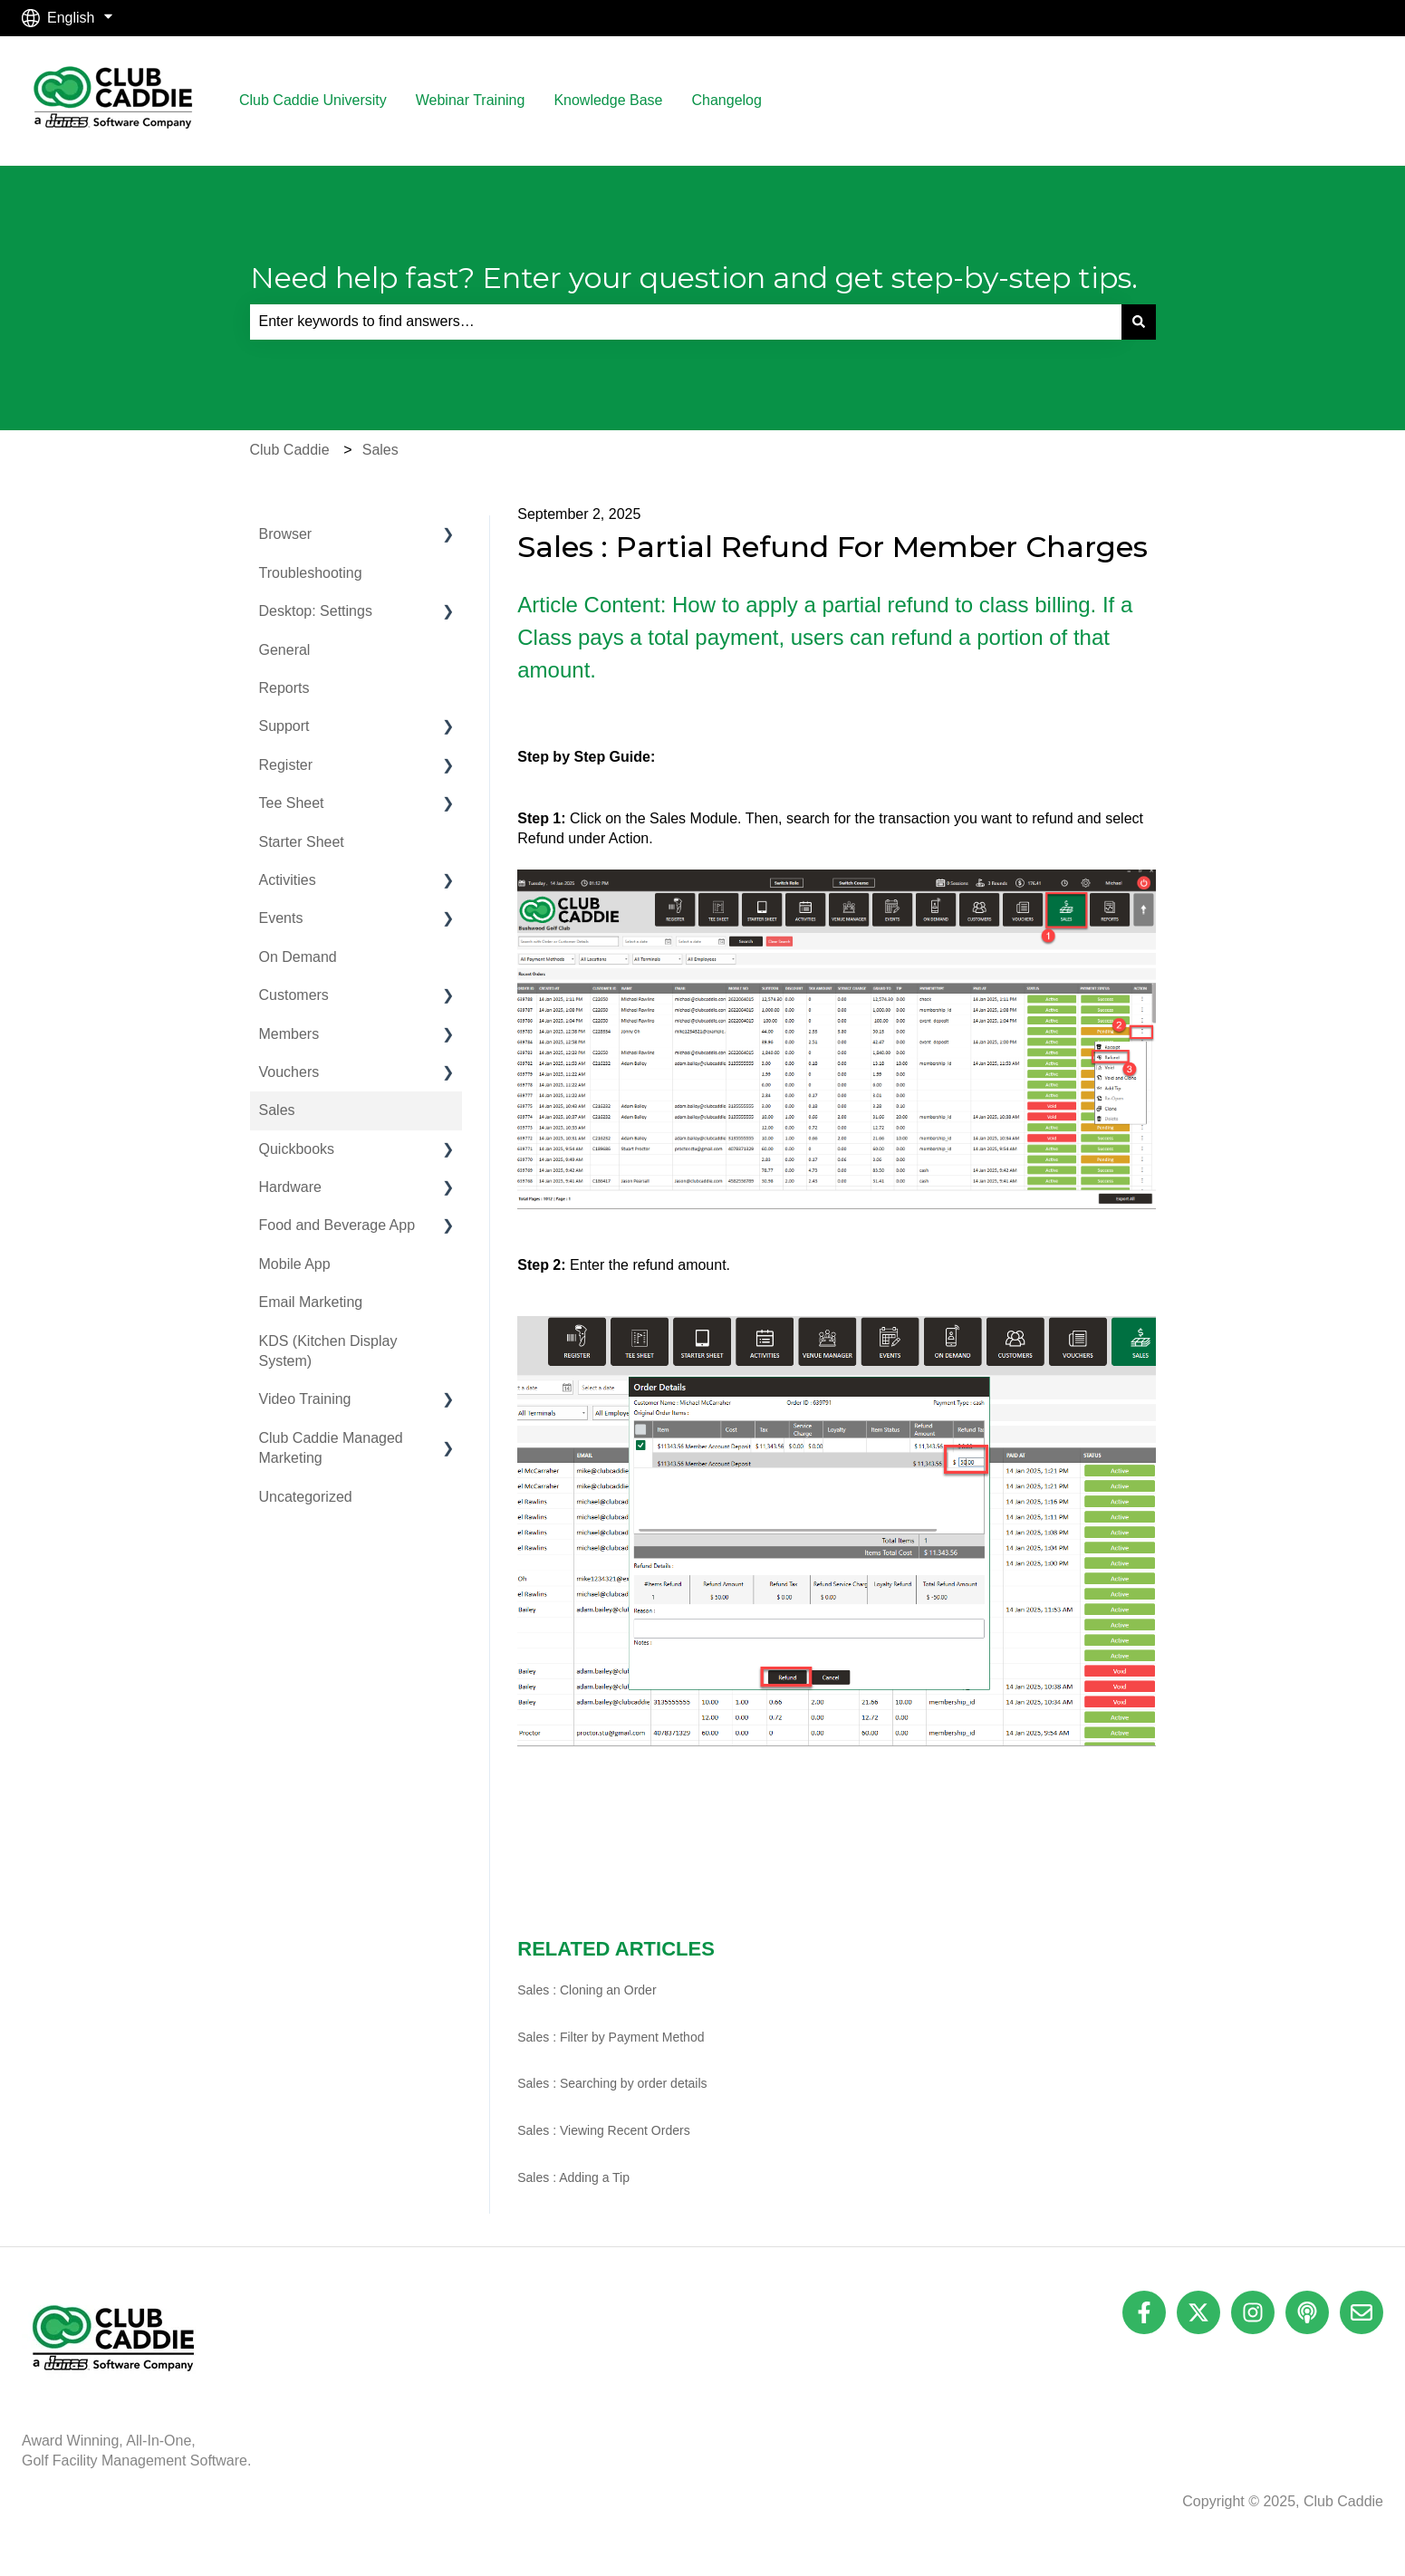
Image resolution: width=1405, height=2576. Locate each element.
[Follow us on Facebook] (1144, 2312)
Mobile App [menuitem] (295, 1264)
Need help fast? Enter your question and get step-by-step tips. (694, 277)
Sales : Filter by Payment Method (610, 2037)
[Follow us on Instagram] (1253, 2312)
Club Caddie (290, 449)
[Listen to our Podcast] (1307, 2312)
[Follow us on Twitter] (1198, 2312)
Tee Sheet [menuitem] (291, 803)
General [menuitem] (285, 650)
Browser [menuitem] (286, 534)
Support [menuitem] (284, 726)
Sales (380, 449)
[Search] (1138, 321)
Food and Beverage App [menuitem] (337, 1225)
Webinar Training (470, 100)
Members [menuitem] (289, 1034)
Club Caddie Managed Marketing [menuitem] (331, 1448)
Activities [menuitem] (287, 880)
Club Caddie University (313, 100)
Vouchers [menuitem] (289, 1072)
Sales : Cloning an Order (586, 1990)
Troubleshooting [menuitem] (310, 573)
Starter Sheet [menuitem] (301, 842)
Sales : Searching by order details (612, 2083)
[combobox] (685, 321)
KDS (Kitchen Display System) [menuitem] (328, 1351)
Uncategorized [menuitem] (305, 1496)
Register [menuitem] (286, 765)
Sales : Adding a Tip (573, 2177)
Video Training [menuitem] (305, 1399)
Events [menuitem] (281, 918)
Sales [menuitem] (277, 1110)
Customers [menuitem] (294, 995)
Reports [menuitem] (284, 688)
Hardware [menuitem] (290, 1187)
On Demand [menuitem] (298, 957)
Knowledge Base (607, 100)
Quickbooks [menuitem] (297, 1149)
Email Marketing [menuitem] (311, 1302)
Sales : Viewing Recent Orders (603, 2130)
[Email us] (1361, 2312)
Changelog (726, 100)
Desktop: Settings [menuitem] (315, 611)
